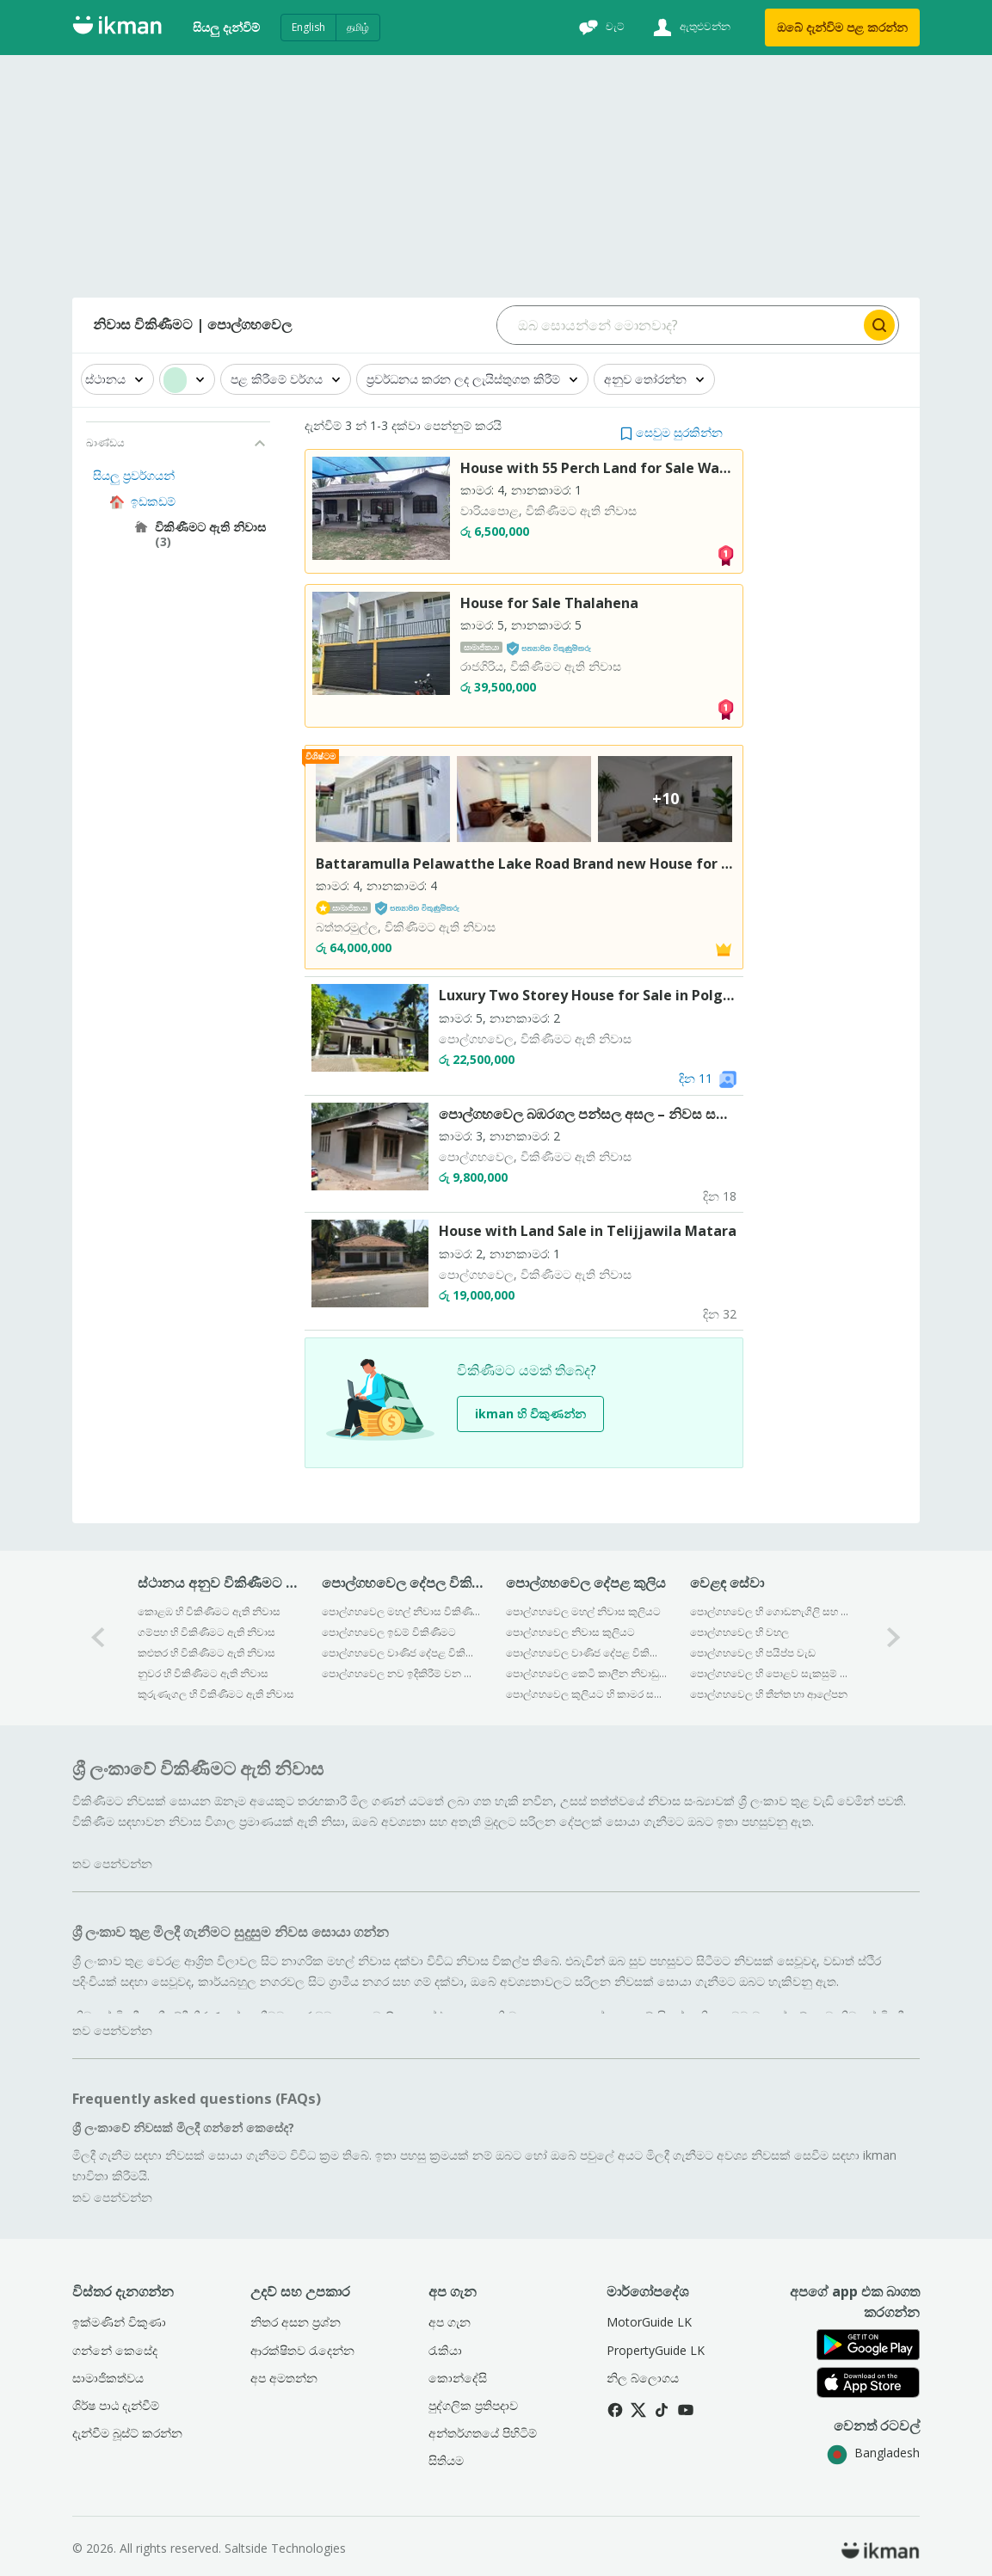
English (308, 27)
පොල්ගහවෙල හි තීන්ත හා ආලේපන (768, 1694)
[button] (671, 432)
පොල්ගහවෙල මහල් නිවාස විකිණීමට (402, 1611)
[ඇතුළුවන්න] (689, 27)
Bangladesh (873, 2452)
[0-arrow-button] (98, 1638)
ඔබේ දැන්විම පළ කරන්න (842, 27)
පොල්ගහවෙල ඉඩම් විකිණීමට (389, 1632)
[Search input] (679, 325)
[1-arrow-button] (894, 1638)
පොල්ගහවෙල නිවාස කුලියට (570, 1632)
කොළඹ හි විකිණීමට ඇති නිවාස (209, 1611)
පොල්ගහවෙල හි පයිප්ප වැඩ (753, 1652)
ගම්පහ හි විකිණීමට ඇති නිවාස (206, 1632)
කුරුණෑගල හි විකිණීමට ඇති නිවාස (216, 1694)
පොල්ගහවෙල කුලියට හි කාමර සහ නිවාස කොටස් (586, 1694)
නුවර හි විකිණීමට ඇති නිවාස (203, 1673)
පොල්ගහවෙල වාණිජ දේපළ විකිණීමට (402, 1652)
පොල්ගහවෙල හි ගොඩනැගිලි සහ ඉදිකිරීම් (770, 1611)
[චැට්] (600, 27)
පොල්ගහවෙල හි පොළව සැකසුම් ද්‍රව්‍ (770, 1673)
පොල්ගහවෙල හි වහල (739, 1632)
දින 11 (695, 1078)
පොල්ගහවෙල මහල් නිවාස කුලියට (583, 1611)
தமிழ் (358, 27)
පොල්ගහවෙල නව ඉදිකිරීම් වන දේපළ (402, 1673)
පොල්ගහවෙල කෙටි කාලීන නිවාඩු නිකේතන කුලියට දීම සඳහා (586, 1673)
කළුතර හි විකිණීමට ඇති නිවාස (206, 1652)
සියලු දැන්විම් (226, 27)
